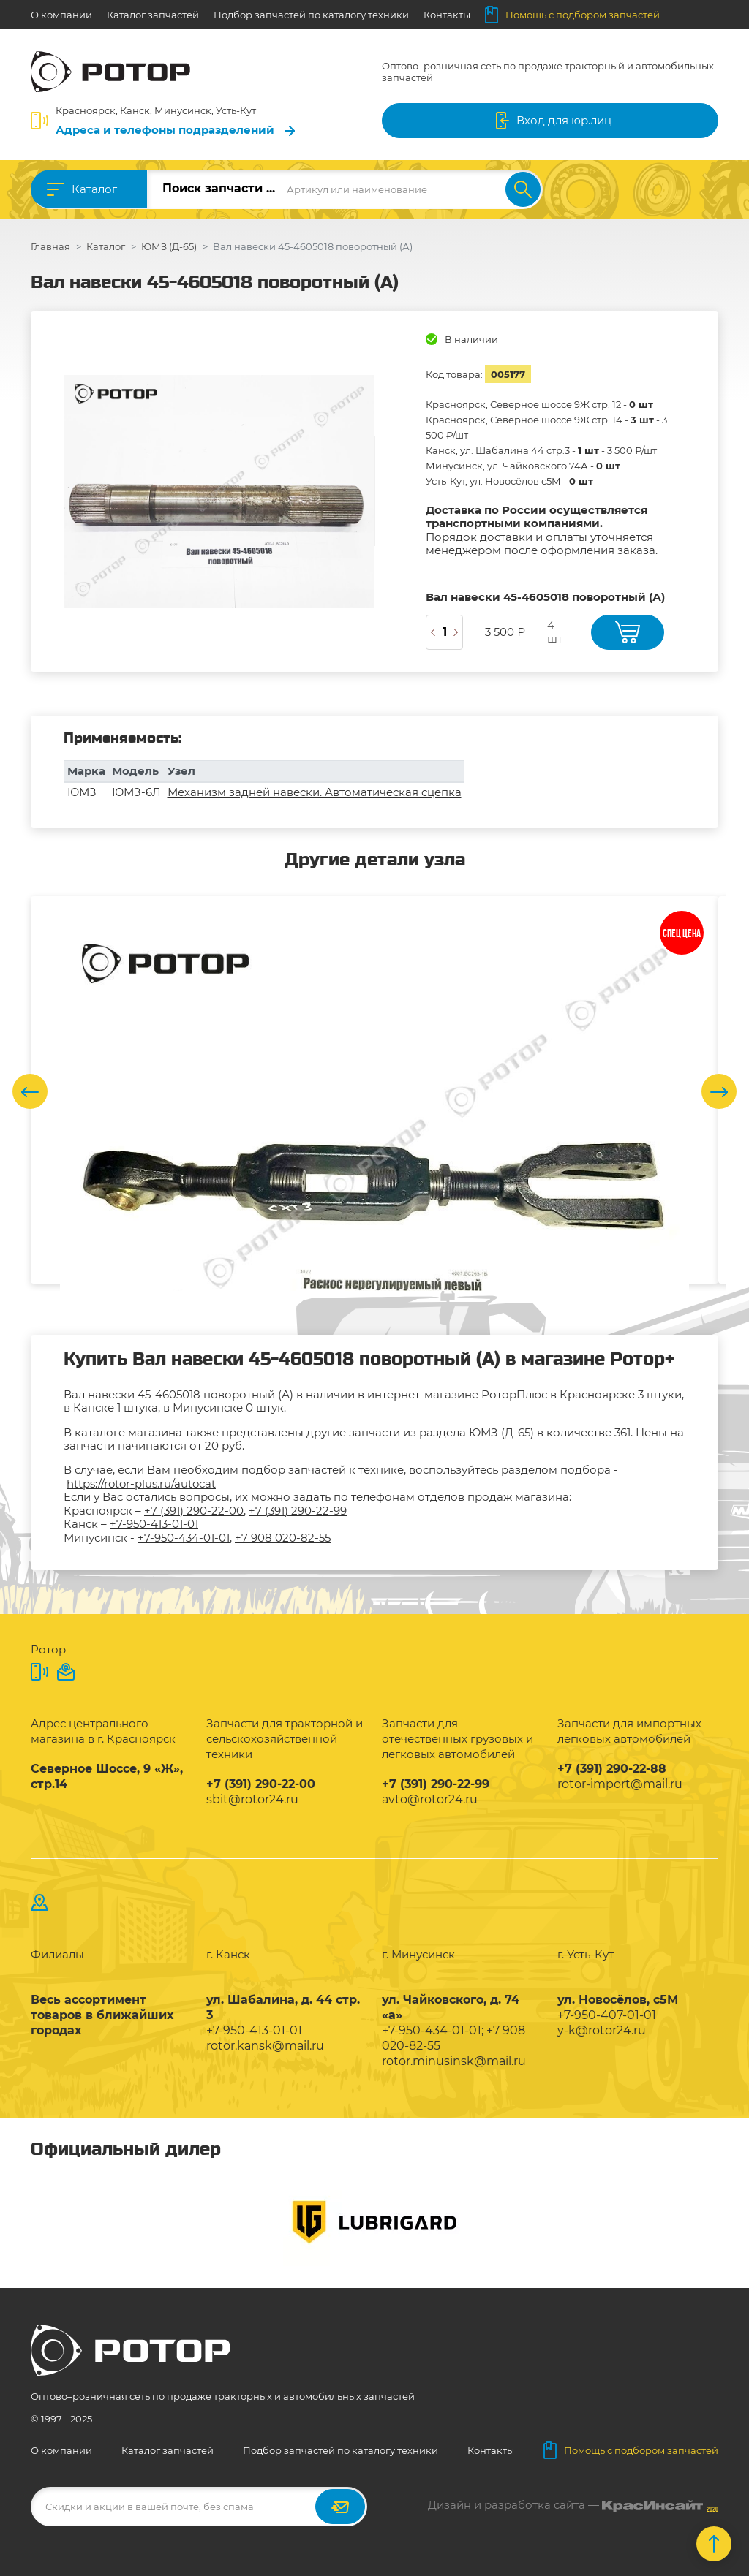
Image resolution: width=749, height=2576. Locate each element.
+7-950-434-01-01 (184, 1538)
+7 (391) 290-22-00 (194, 1511)
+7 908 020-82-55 (283, 1538)
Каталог (94, 189)
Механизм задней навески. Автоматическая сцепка (315, 792)
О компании (61, 14)
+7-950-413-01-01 (154, 1524)
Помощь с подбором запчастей (572, 14)
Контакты (447, 14)
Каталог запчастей (153, 14)
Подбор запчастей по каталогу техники (311, 14)
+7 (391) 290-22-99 (298, 1511)
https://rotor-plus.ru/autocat (141, 1483)
